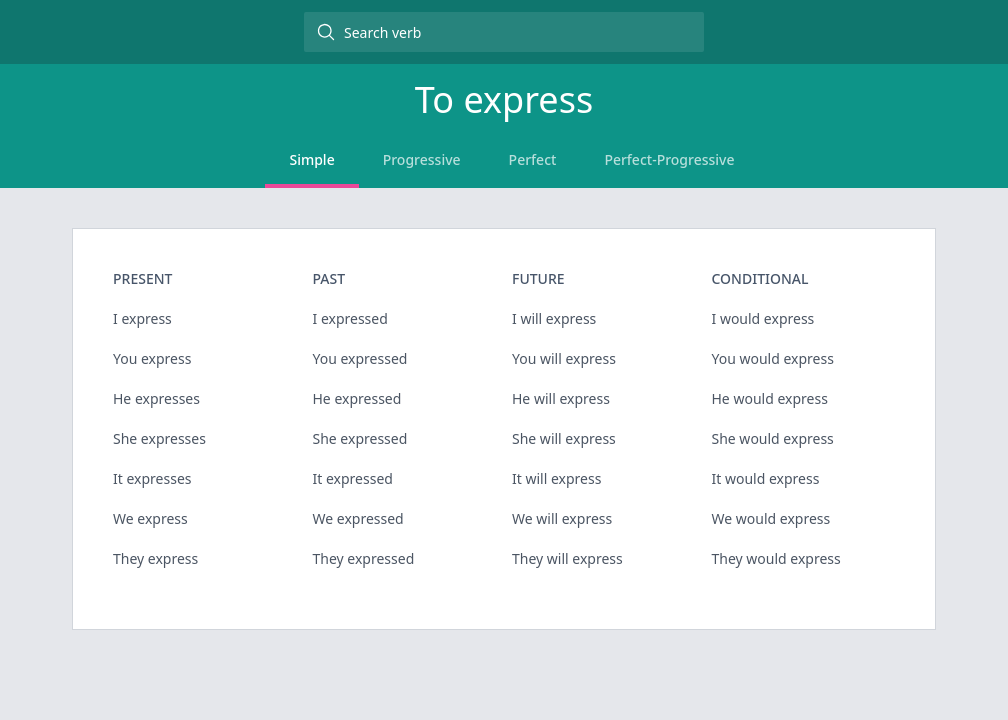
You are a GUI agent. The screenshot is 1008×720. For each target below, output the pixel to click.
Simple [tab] (311, 159)
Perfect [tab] (533, 159)
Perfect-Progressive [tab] (669, 159)
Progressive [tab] (422, 159)
